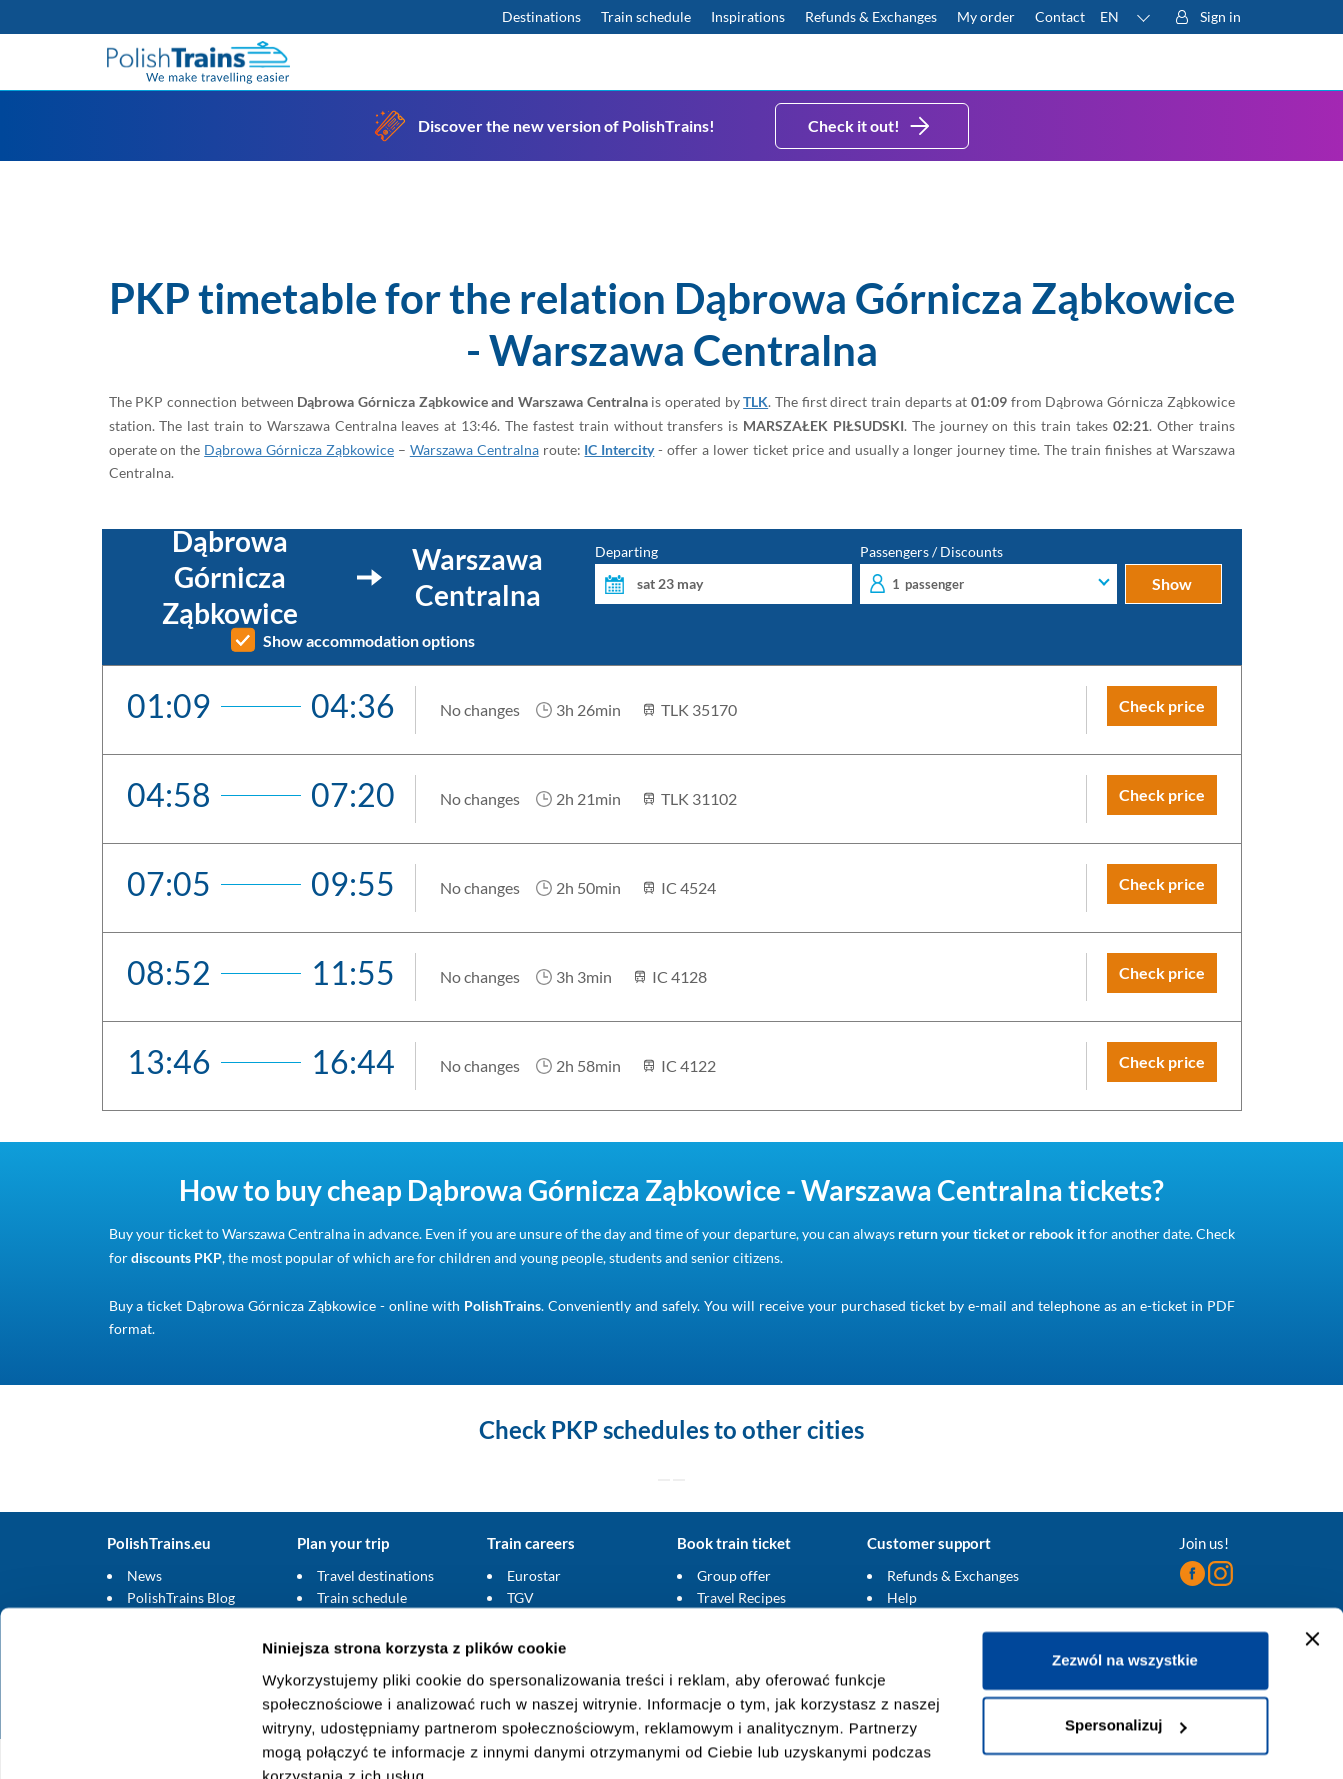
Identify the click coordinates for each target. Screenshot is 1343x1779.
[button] (1126, 17)
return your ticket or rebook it (992, 1233)
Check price (1162, 705)
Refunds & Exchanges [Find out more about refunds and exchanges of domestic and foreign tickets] (871, 16)
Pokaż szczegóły (322, 1739)
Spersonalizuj (1126, 1633)
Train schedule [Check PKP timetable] (646, 16)
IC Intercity (619, 449)
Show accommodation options (369, 641)
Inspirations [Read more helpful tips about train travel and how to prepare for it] (748, 16)
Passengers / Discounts (988, 574)
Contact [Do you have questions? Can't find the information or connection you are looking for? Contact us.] (1060, 16)
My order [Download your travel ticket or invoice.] (986, 16)
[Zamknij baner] (1312, 1547)
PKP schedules (630, 1429)
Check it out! (872, 126)
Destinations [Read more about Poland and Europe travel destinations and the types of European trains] (541, 16)
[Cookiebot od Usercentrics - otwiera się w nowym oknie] (129, 1740)
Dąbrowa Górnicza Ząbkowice (299, 449)
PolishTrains (502, 1305)
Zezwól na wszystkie (1125, 1568)
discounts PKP (176, 1257)
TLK (755, 401)
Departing (723, 574)
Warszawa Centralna (474, 449)
